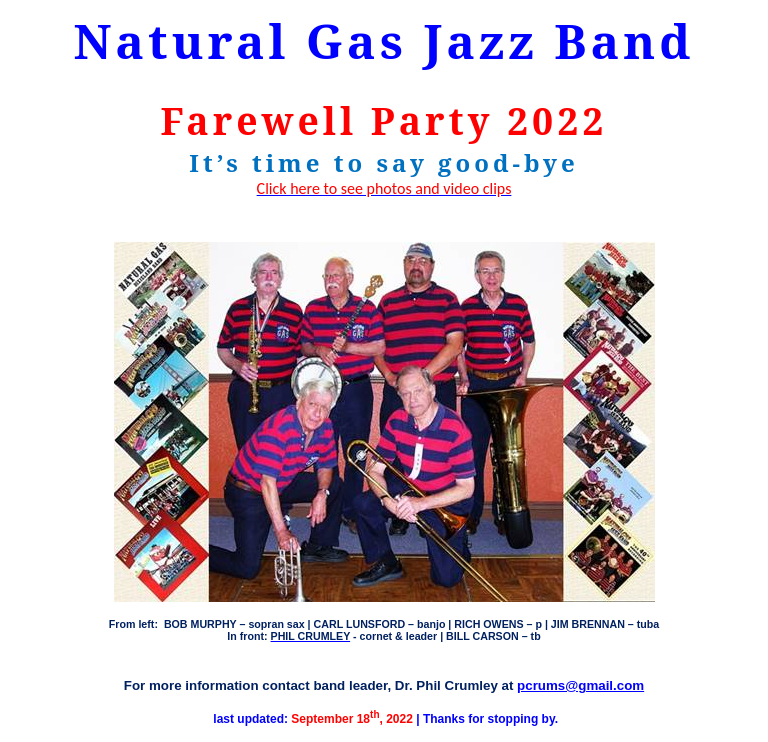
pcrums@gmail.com (580, 685)
